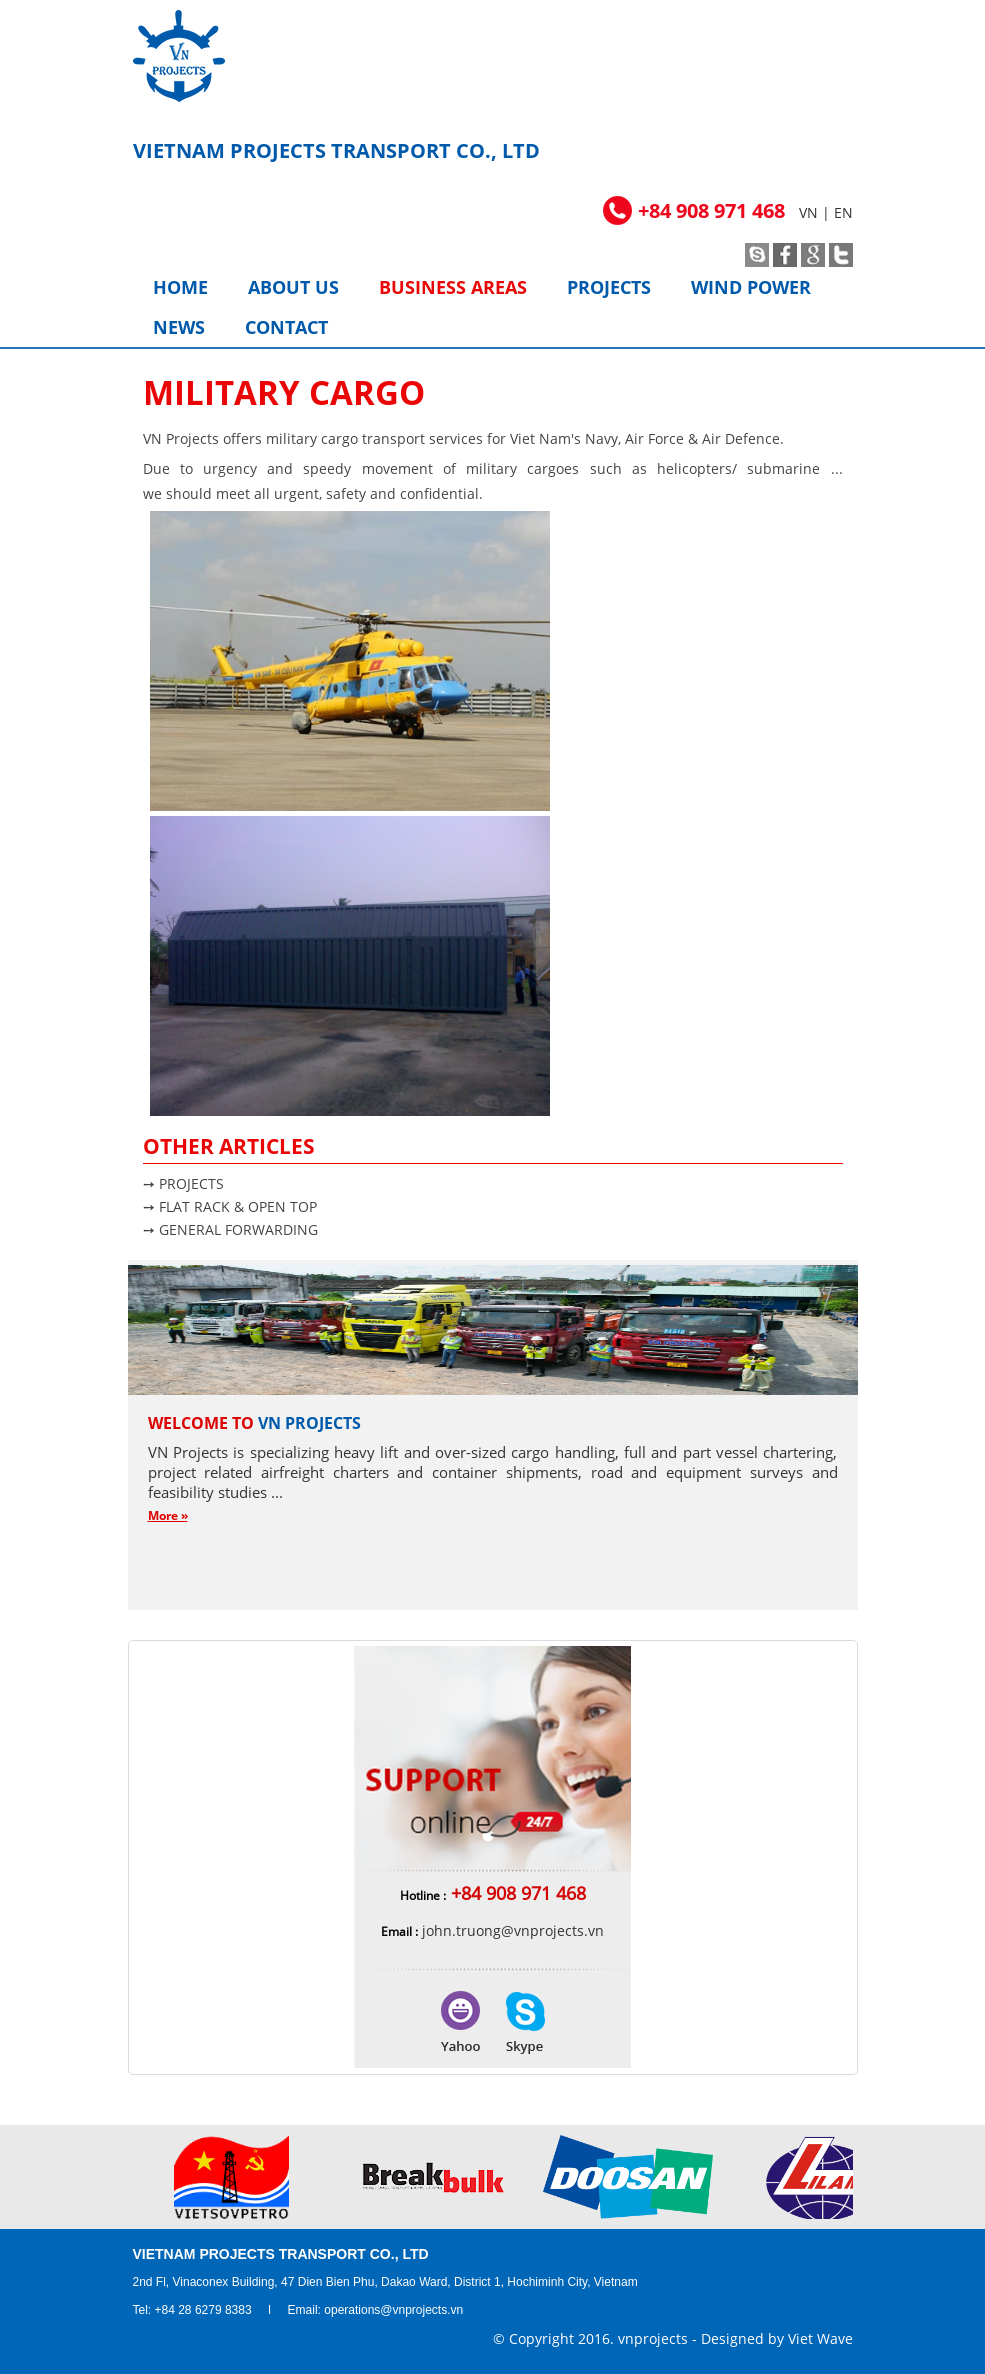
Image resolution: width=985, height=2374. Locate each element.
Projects (609, 287)
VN (808, 212)
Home (180, 287)
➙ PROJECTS (183, 1183)
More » (168, 1515)
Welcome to (254, 1423)
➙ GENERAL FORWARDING (230, 1229)
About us (293, 287)
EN (843, 212)
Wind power (751, 287)
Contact (286, 327)
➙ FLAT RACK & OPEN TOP (230, 1206)
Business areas (453, 287)
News (179, 327)
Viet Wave (820, 2338)
